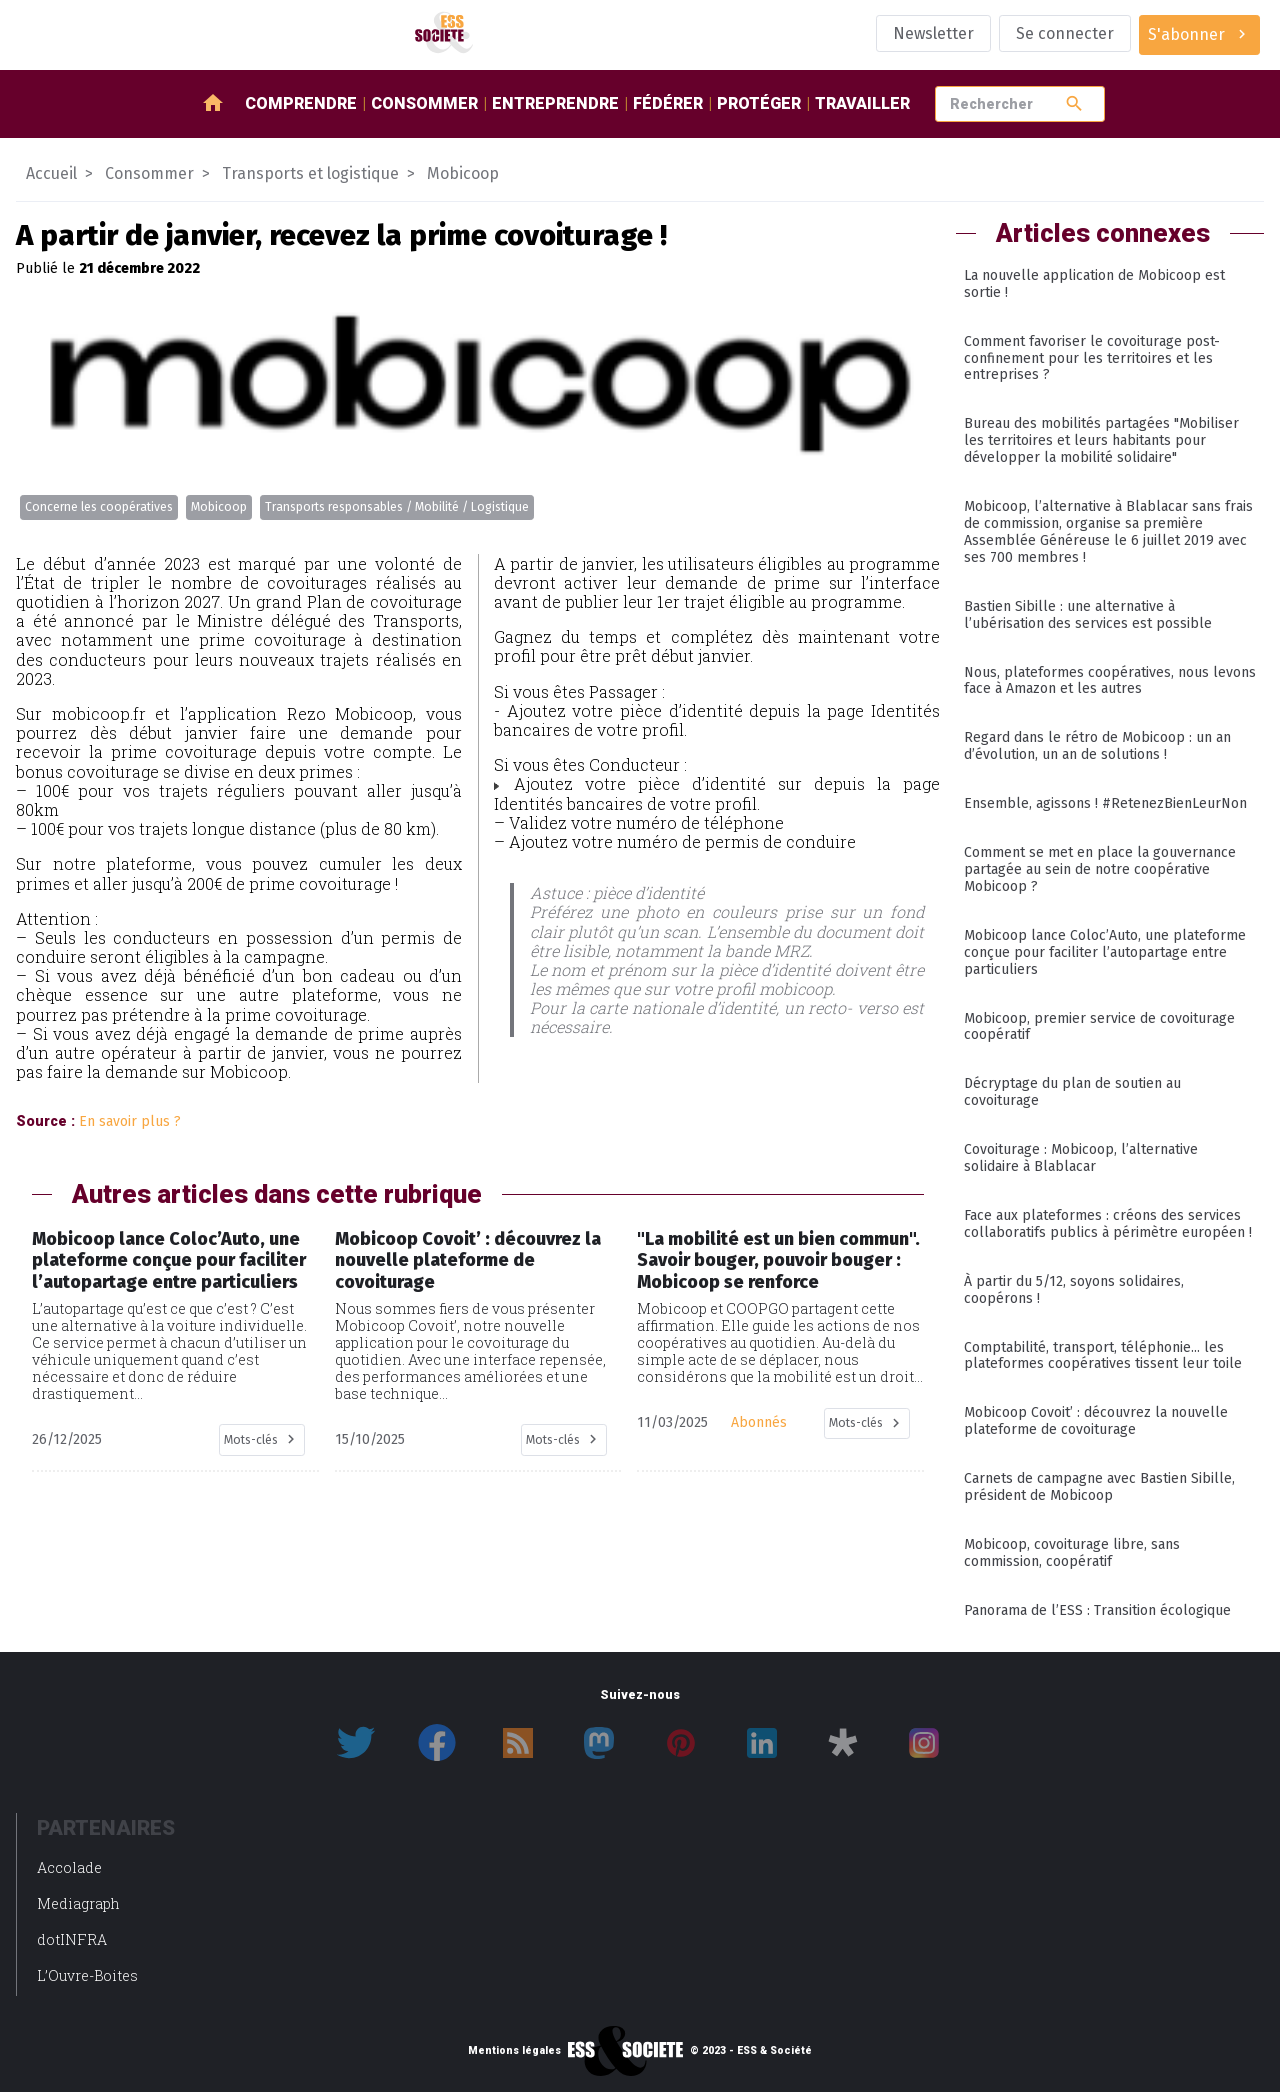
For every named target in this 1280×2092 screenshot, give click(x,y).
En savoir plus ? (130, 1121)
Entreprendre (555, 103)
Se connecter (1065, 33)
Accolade (69, 1867)
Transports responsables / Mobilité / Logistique (397, 507)
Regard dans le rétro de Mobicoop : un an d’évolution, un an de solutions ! (1097, 746)
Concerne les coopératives (99, 507)
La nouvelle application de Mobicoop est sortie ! (1094, 284)
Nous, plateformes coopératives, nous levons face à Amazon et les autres (1110, 681)
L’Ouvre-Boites (87, 1975)
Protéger (759, 103)
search (1074, 103)
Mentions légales (514, 2051)
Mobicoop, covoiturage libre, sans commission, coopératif (1072, 1553)
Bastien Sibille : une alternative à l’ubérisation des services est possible (1088, 615)
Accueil (51, 173)
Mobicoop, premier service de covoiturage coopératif (1099, 1027)
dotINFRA (72, 1939)
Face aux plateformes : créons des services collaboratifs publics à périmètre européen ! (1108, 1224)
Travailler (862, 103)
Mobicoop (219, 507)
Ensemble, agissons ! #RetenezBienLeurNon (1105, 803)
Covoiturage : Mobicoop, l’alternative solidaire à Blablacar (1081, 1158)
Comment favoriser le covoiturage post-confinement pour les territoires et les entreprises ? (1092, 358)
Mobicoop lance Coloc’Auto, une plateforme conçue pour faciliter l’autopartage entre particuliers (1105, 952)
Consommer (424, 103)
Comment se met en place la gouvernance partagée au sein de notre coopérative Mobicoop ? (1100, 869)
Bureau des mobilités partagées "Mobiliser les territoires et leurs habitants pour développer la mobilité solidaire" (1101, 440)
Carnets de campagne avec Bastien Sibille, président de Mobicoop (1099, 1487)
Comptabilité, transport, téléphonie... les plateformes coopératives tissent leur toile (1103, 1356)
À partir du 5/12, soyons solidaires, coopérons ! (1074, 1290)
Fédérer (668, 103)
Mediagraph (78, 1903)
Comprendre (301, 103)
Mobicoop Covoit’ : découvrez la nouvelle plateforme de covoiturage (1096, 1421)
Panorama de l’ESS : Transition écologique (1097, 1610)
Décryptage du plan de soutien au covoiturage (1072, 1092)
